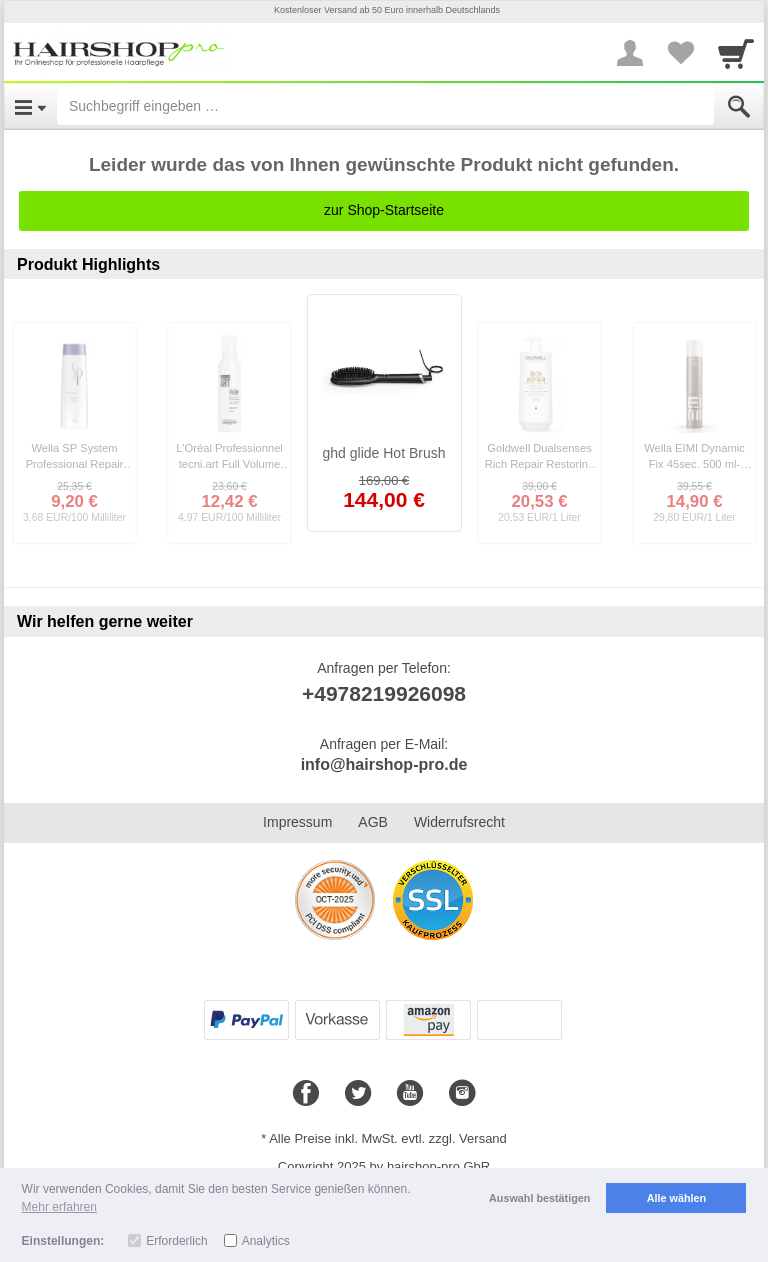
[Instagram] (462, 1094)
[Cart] (736, 53)
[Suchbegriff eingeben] (385, 106)
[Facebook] (306, 1094)
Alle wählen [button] (676, 1198)
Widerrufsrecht (459, 822)
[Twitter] (358, 1094)
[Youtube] (410, 1094)
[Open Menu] (30, 106)
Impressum (297, 822)
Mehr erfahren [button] (59, 1207)
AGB (373, 822)
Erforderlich (176, 1241)
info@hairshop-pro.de (384, 764)
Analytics (266, 1241)
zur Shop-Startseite (384, 210)
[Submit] (739, 107)
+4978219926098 (384, 693)
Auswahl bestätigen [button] (539, 1198)
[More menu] (630, 53)
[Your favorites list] (680, 53)
